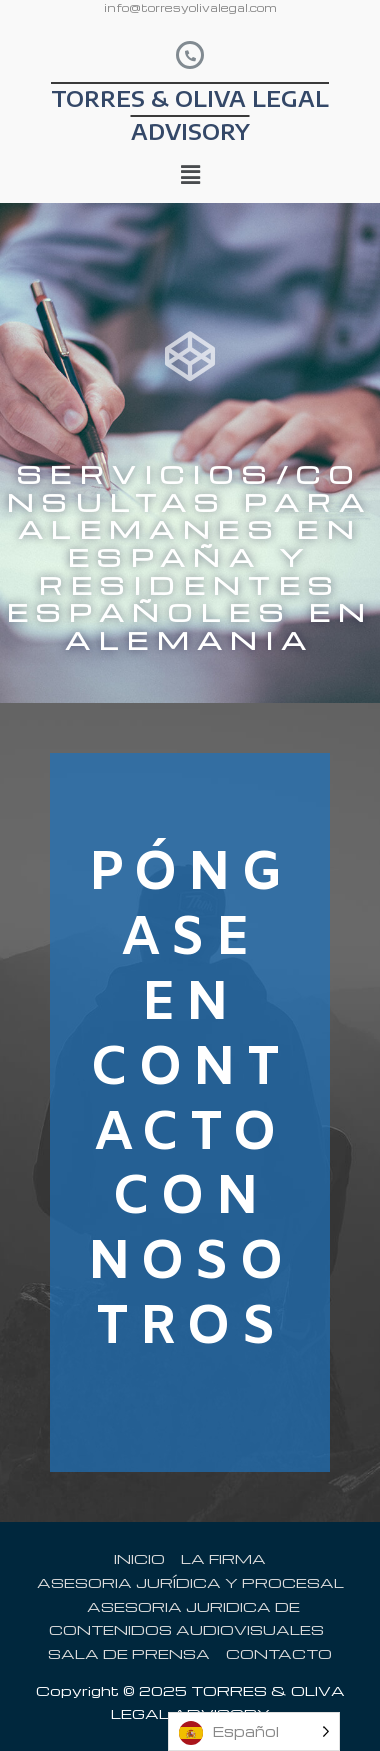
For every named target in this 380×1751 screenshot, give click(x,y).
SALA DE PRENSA (129, 1653)
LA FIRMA (223, 1558)
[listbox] (254, 1731)
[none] (254, 1731)
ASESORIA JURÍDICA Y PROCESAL (190, 1582)
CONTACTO (279, 1653)
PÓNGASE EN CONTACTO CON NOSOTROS (190, 1102)
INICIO (139, 1558)
